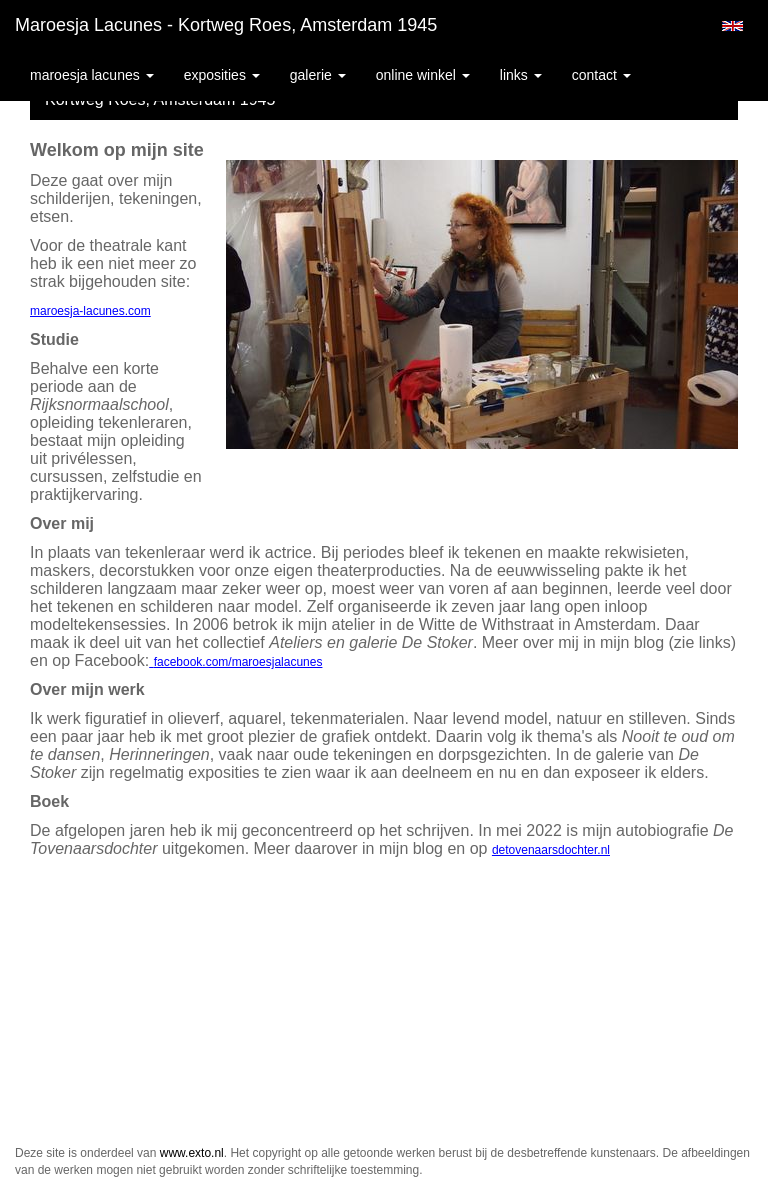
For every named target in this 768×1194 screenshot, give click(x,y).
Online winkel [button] (423, 75)
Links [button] (521, 75)
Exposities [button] (222, 75)
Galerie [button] (318, 75)
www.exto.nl (192, 1153)
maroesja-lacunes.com (90, 311)
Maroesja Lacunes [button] (92, 75)
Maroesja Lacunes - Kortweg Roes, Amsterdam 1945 (226, 25)
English (732, 26)
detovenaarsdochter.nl (551, 850)
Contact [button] (601, 75)
